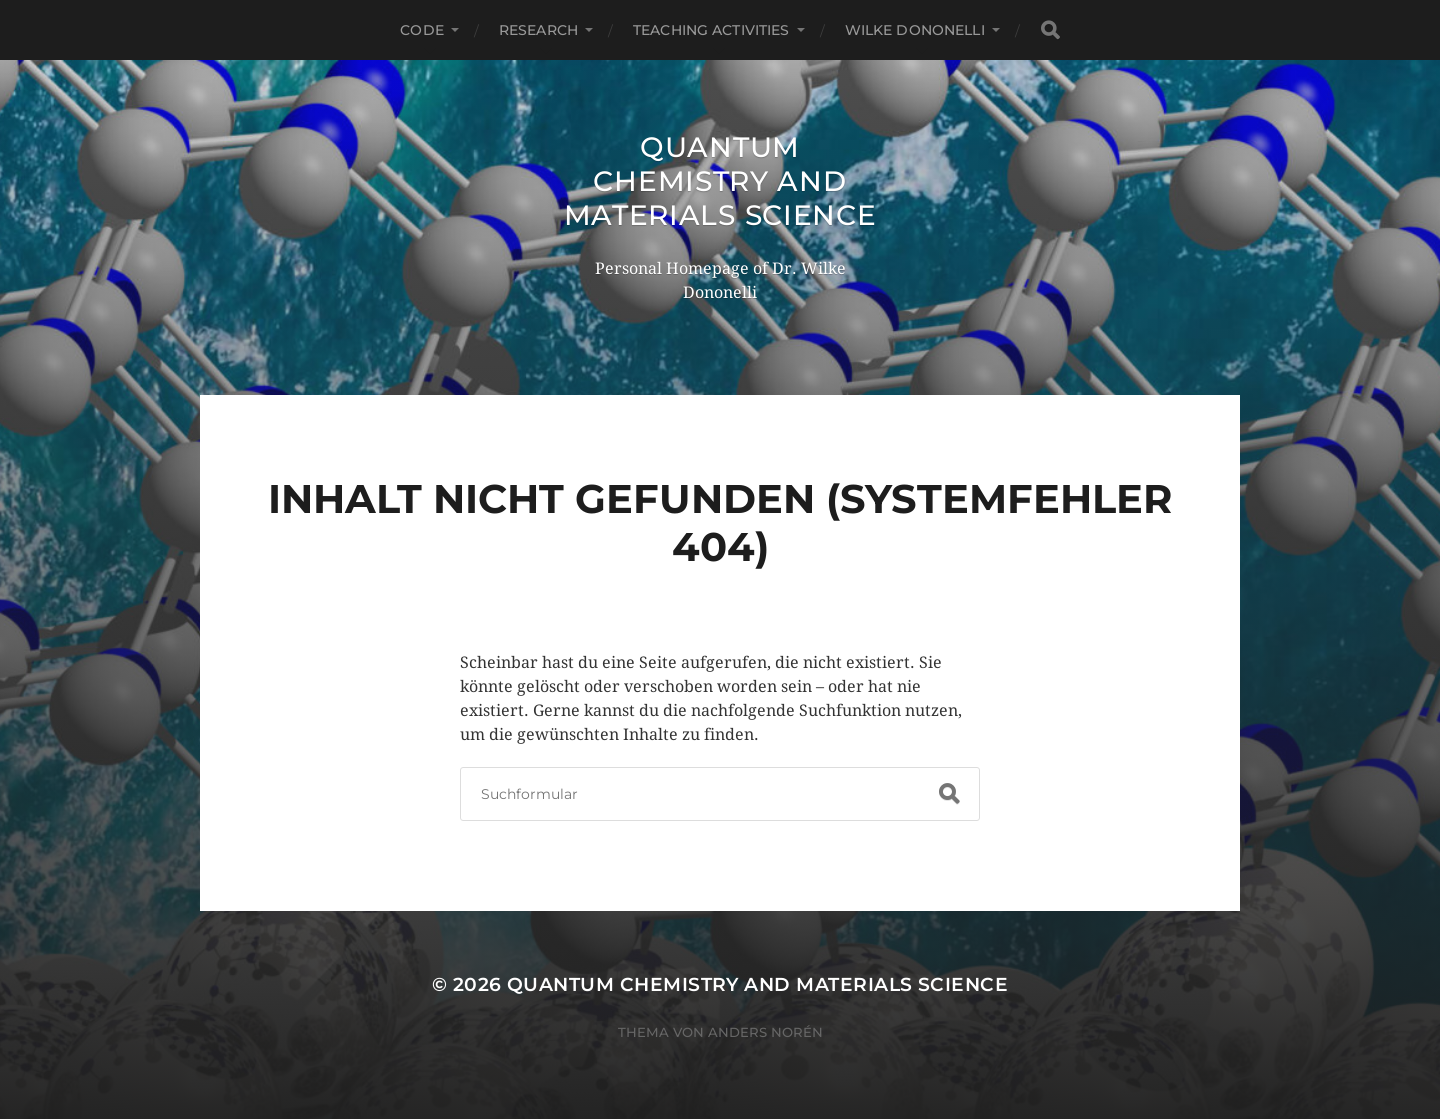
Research (538, 30)
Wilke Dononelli (915, 30)
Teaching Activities (711, 30)
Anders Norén (765, 1032)
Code (422, 30)
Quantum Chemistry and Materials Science (720, 181)
